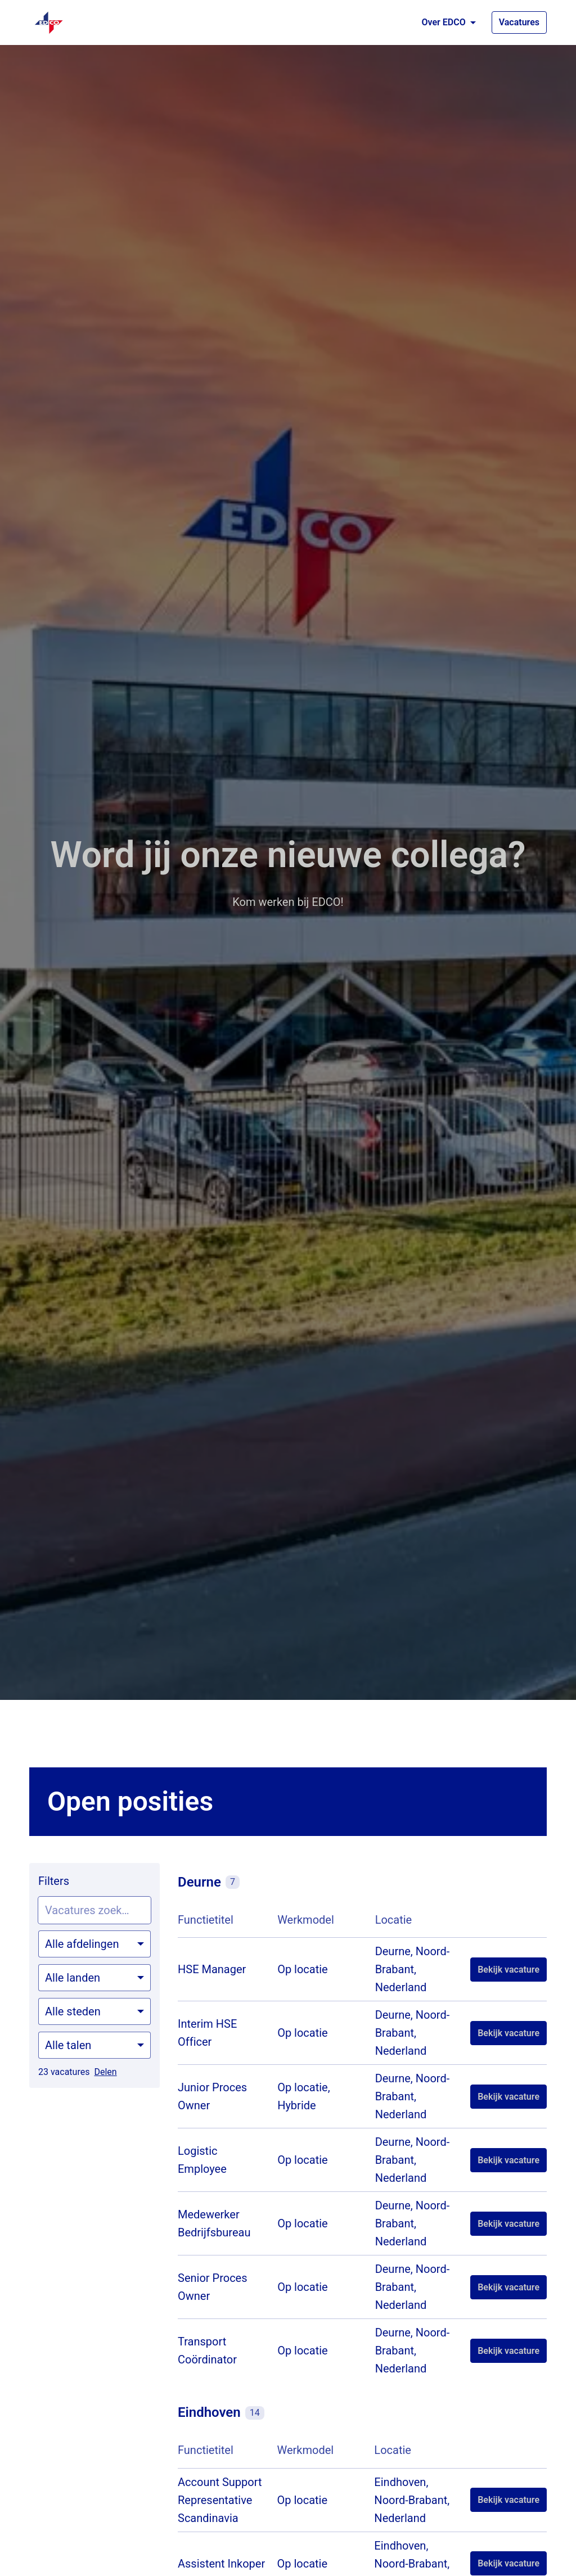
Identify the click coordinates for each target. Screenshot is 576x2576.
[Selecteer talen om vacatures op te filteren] (94, 2045)
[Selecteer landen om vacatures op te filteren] (94, 1977)
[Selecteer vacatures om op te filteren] (94, 1943)
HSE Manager (212, 1969)
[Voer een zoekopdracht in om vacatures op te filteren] (94, 1910)
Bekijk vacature (508, 1969)
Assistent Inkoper (221, 2563)
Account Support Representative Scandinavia (220, 2500)
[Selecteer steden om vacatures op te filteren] (94, 2011)
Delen (105, 2072)
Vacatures (519, 22)
